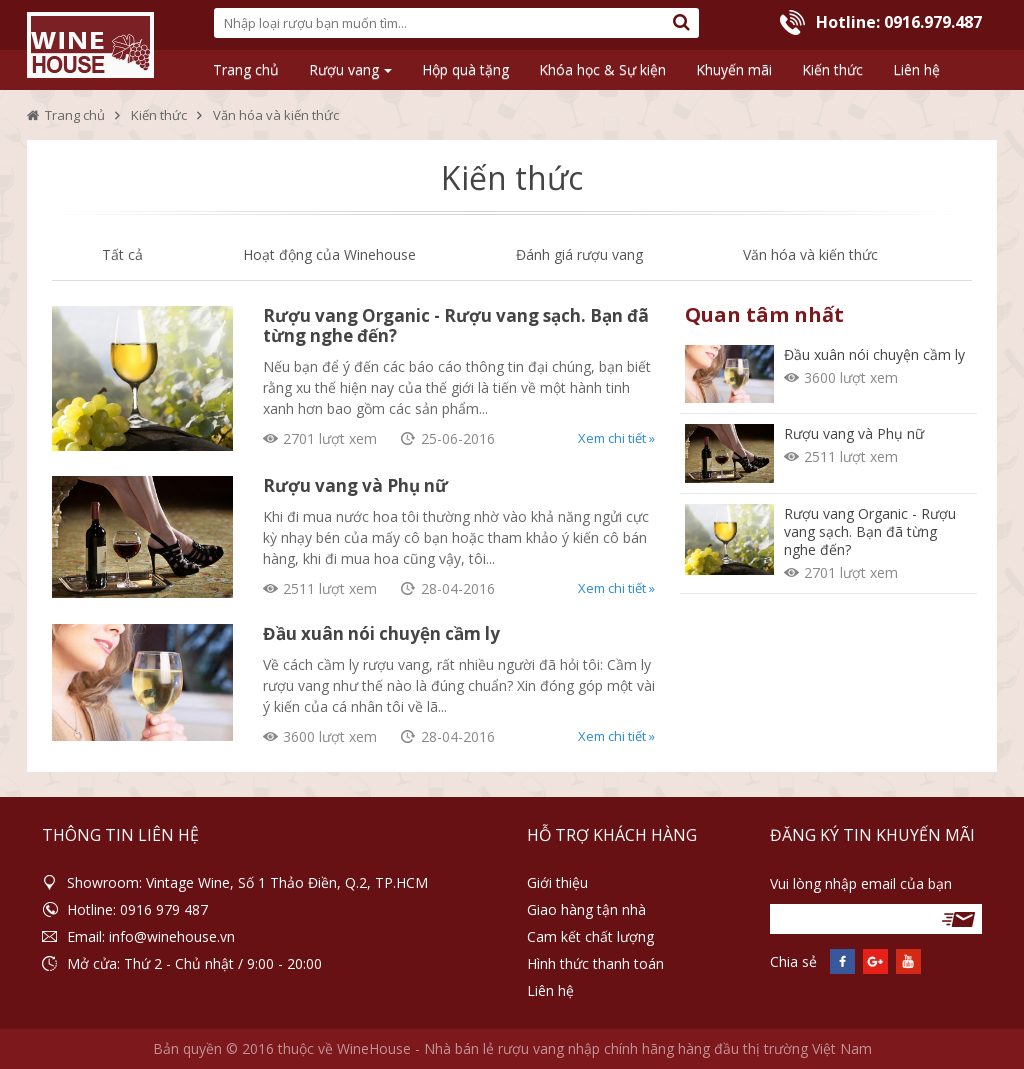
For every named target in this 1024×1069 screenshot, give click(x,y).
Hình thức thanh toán (595, 963)
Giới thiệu (557, 882)
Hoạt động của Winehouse (329, 254)
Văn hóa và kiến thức (810, 254)
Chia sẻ (793, 961)
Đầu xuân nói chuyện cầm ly (381, 633)
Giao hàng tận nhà (586, 909)
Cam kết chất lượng (590, 936)
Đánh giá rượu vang (579, 254)
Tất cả (122, 254)
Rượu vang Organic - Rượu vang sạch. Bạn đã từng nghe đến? (456, 325)
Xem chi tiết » (616, 438)
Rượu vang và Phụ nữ (355, 485)
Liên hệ (550, 990)
